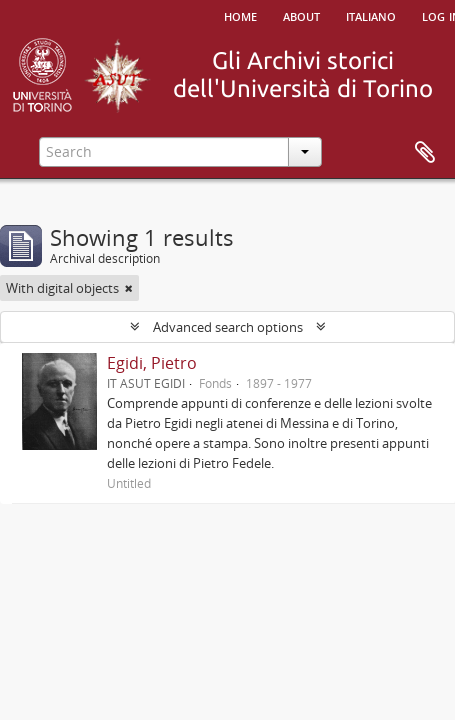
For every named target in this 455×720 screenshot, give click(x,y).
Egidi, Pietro (152, 363)
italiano (371, 15)
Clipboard (425, 153)
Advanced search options (228, 327)
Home (240, 15)
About (301, 15)
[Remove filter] (129, 288)
